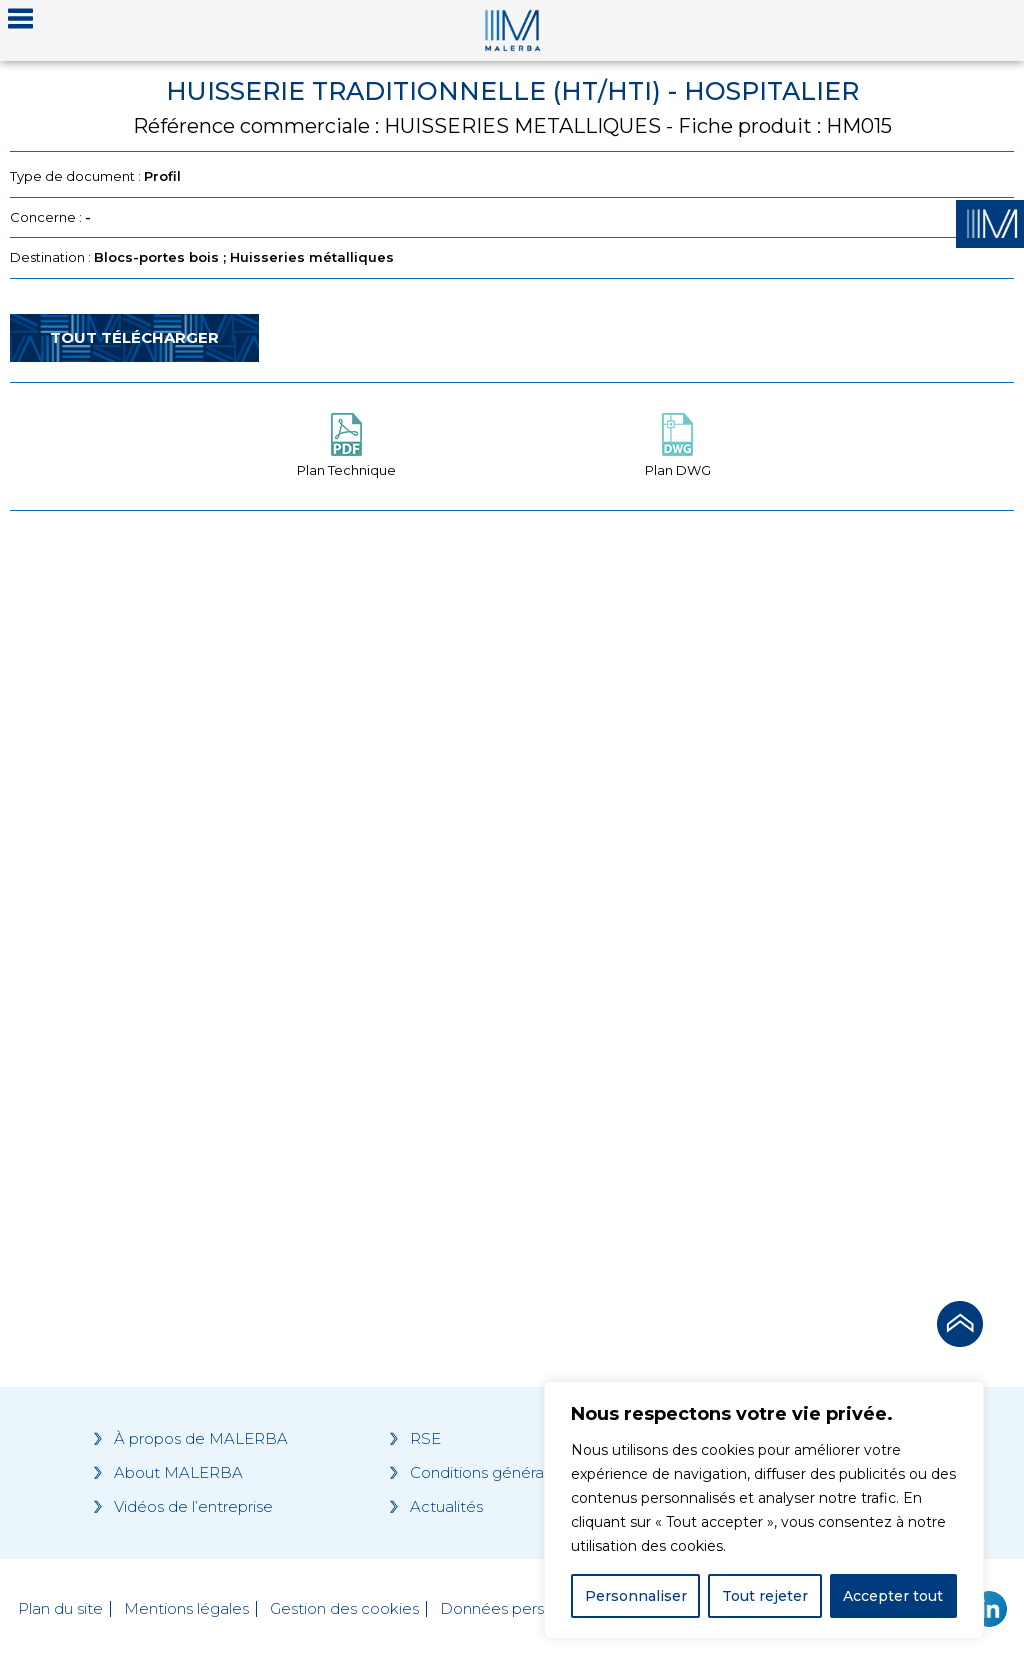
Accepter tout (893, 1596)
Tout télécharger (134, 337)
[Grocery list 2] (768, 900)
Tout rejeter (765, 1596)
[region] (764, 1510)
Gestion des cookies (344, 1609)
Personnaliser (636, 1596)
